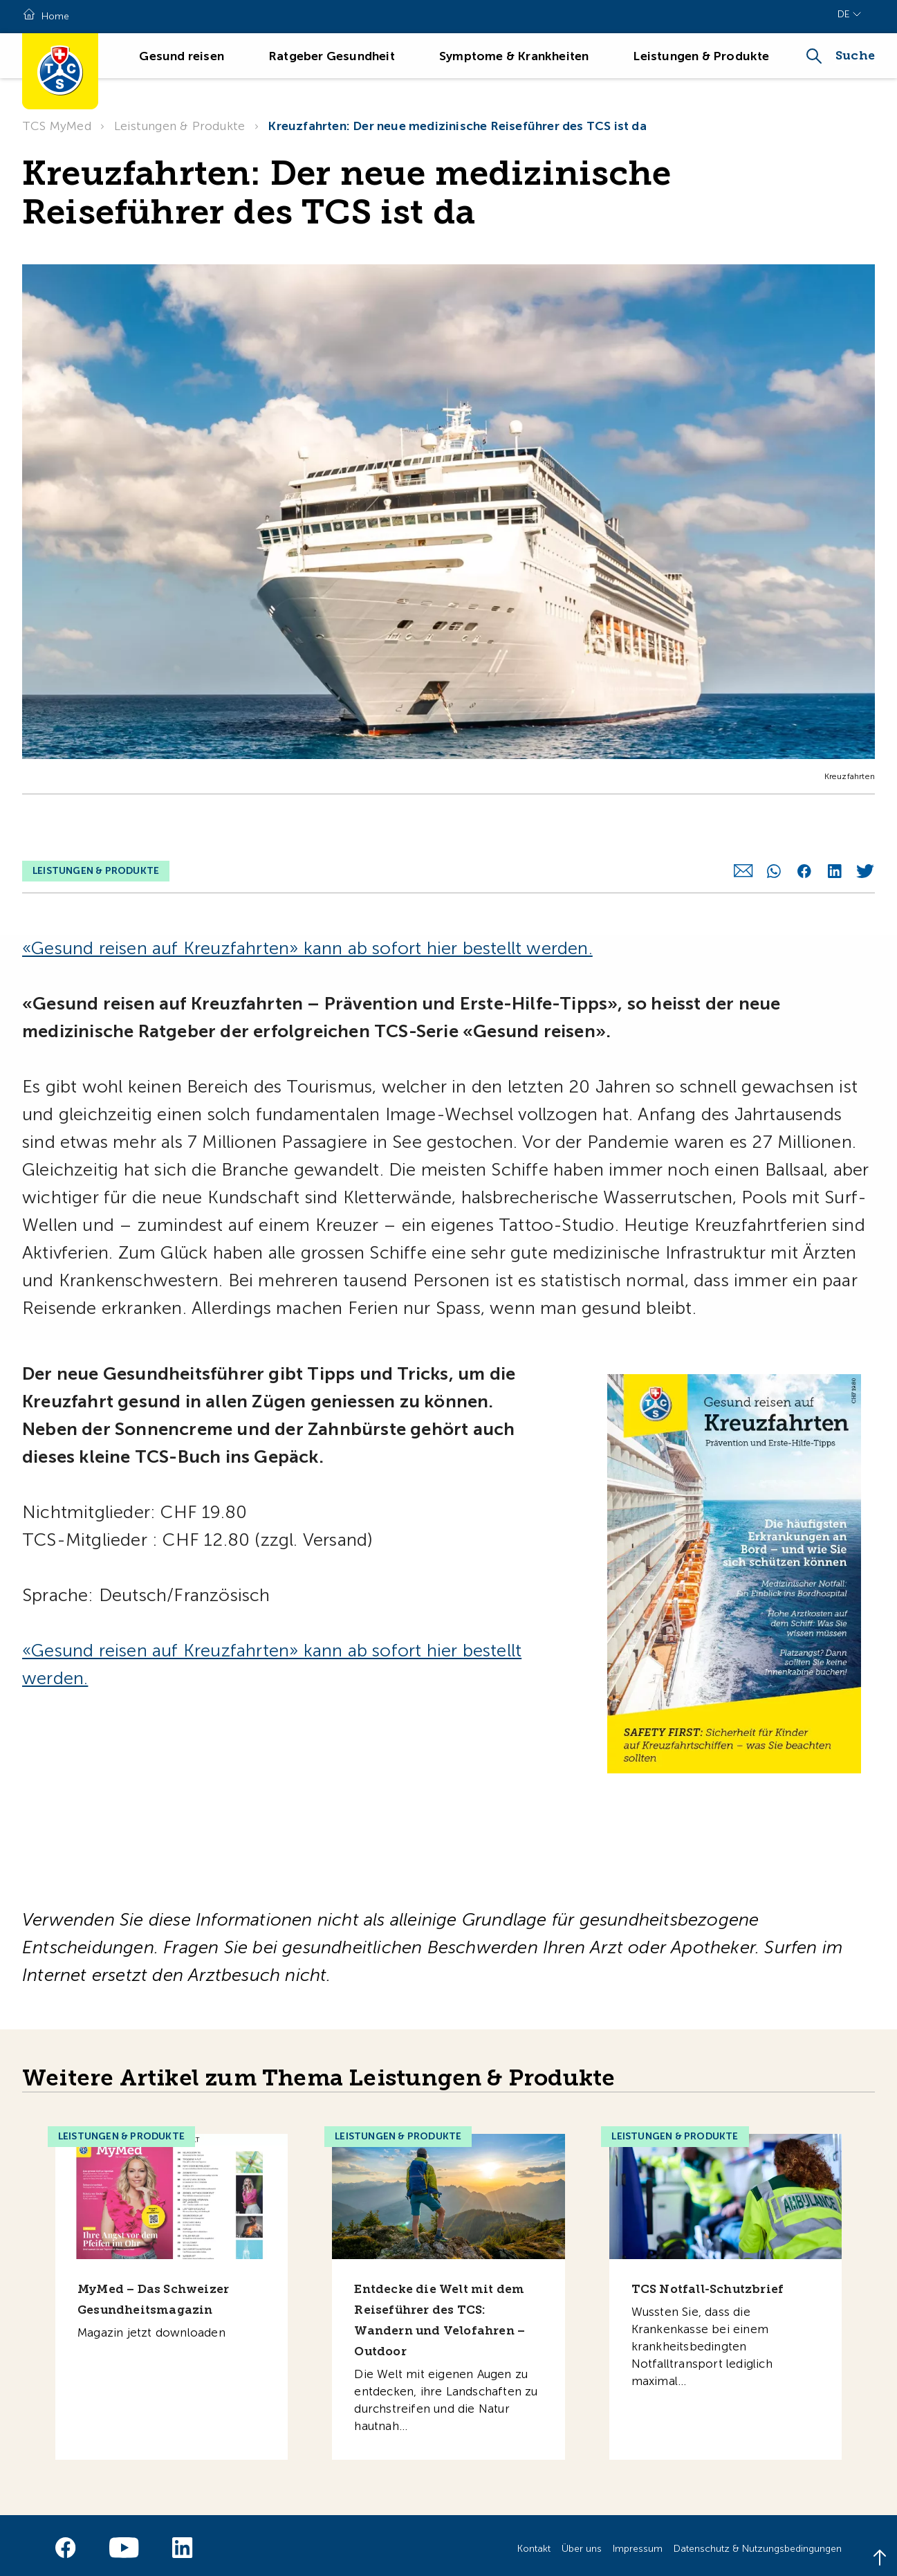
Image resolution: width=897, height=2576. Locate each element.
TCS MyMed (56, 126)
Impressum (638, 2542)
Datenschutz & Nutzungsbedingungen (758, 2542)
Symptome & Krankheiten (514, 56)
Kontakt (534, 2542)
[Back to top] (879, 2558)
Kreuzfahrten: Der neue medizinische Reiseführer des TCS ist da (457, 126)
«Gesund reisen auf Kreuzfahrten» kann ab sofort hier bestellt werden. (307, 940)
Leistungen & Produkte (701, 56)
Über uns (582, 2542)
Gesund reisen (181, 56)
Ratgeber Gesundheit (331, 56)
